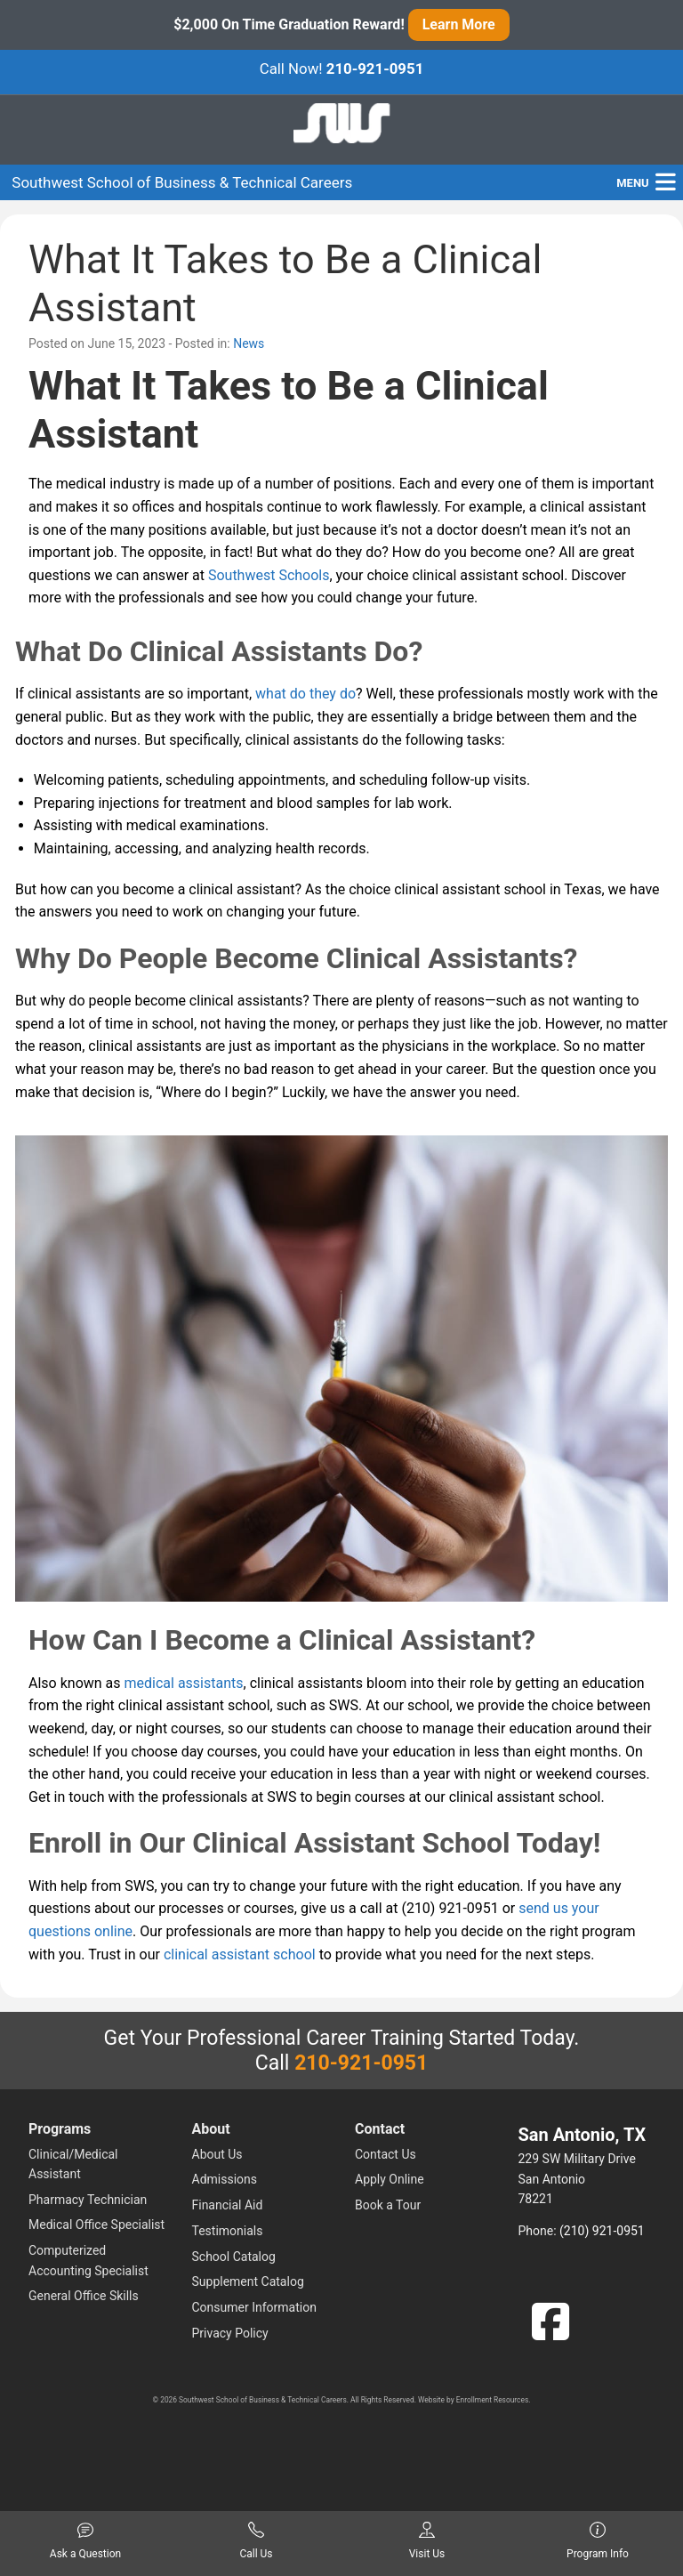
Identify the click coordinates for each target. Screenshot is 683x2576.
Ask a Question (85, 2541)
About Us (217, 2154)
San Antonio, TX (582, 2134)
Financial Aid (227, 2205)
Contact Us (385, 2154)
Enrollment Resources (492, 2399)
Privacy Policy (230, 2333)
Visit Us (427, 2541)
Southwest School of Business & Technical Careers (182, 182)
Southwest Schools (269, 575)
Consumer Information (254, 2307)
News (248, 343)
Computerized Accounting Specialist (88, 2260)
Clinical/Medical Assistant (72, 2164)
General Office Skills (83, 2296)
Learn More (458, 24)
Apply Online (389, 2179)
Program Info (597, 2541)
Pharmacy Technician (87, 2199)
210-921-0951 (375, 68)
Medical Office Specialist (96, 2224)
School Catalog (234, 2256)
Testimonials (227, 2231)
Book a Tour (388, 2205)
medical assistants (184, 1683)
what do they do (305, 693)
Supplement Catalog (248, 2281)
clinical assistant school (240, 1954)
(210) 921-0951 (602, 2231)
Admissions (225, 2179)
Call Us (255, 2541)
